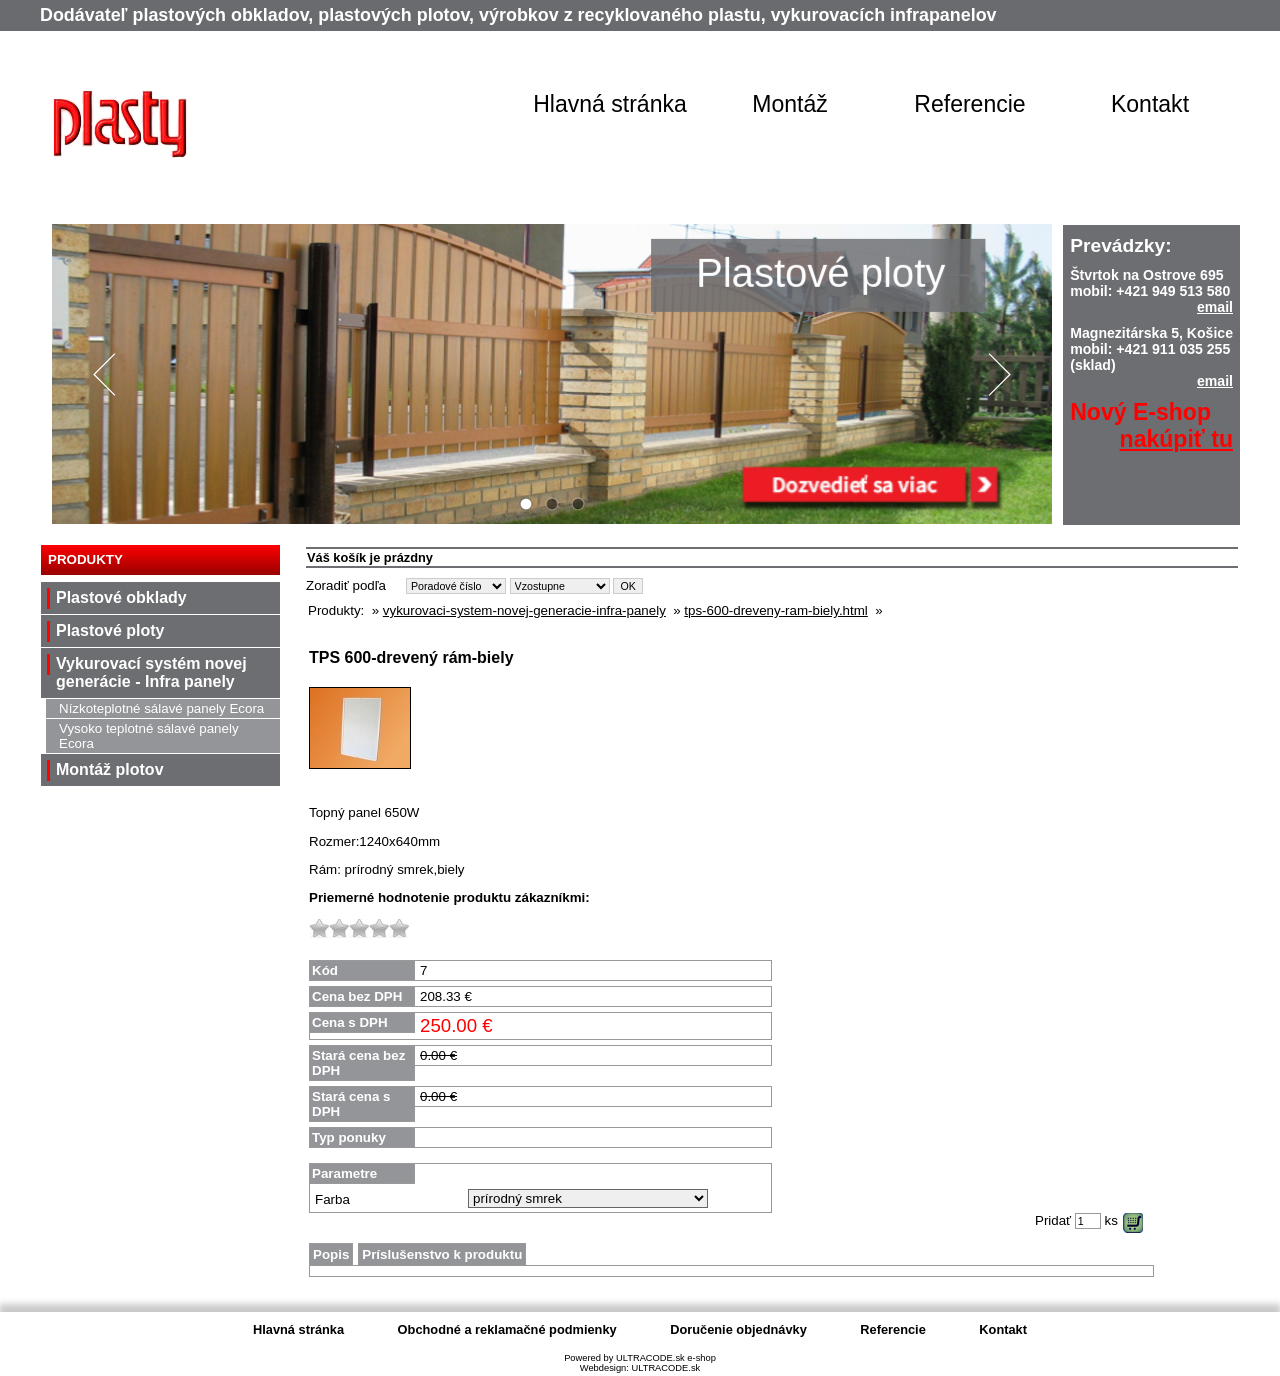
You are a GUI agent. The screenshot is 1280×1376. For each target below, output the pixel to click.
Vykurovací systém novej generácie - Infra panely (151, 672)
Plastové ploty (110, 630)
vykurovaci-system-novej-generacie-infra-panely (524, 610)
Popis (331, 1254)
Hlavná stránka (610, 104)
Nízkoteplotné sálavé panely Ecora (161, 708)
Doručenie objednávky (738, 1329)
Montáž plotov (110, 769)
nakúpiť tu (1176, 439)
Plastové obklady (121, 597)
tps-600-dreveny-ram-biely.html (775, 610)
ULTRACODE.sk (665, 1368)
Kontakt (1150, 104)
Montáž (790, 104)
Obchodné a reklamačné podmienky (507, 1329)
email (1215, 307)
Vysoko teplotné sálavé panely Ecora (149, 736)
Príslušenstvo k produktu (442, 1254)
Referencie (969, 104)
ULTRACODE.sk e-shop (666, 1358)
